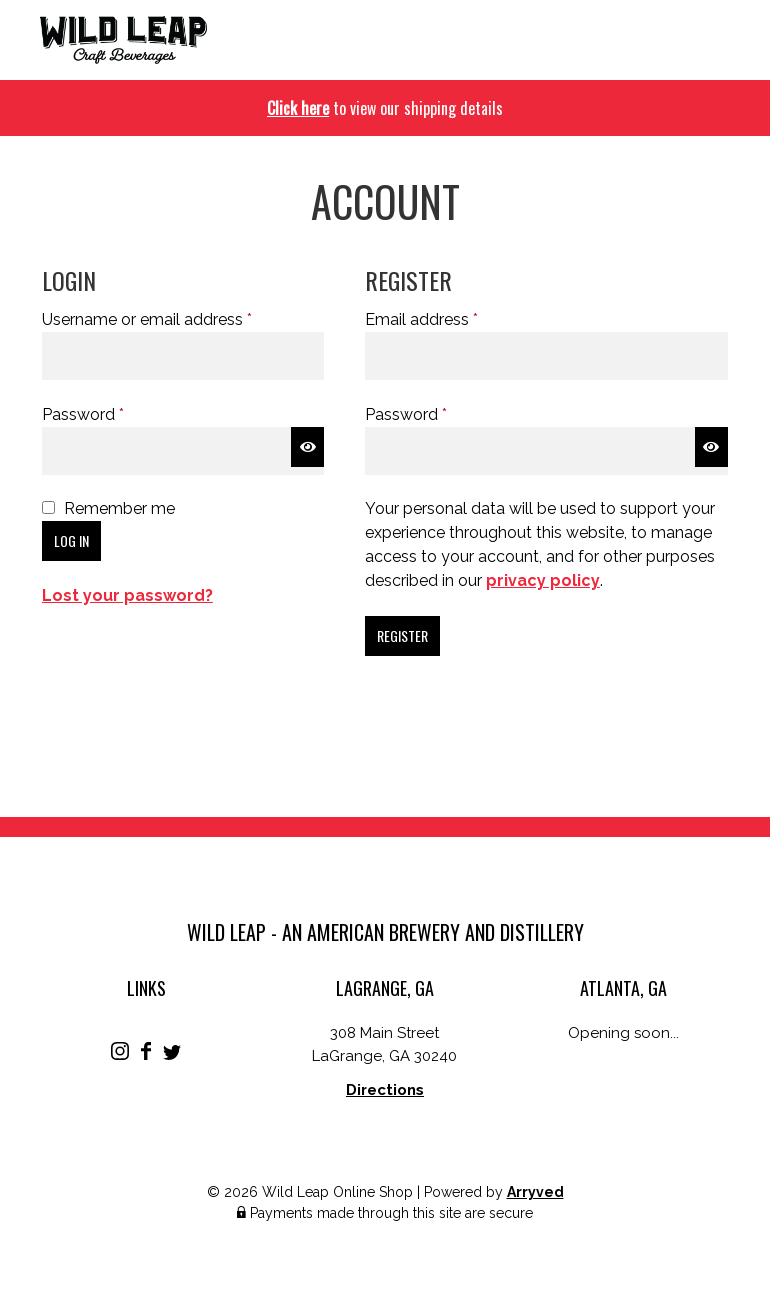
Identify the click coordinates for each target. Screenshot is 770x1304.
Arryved (535, 1192)
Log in (71, 540)
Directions (385, 1090)
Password (115, 413)
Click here (298, 108)
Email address (454, 318)
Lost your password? (127, 595)
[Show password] (307, 447)
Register (402, 635)
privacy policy (543, 580)
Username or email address (179, 318)
